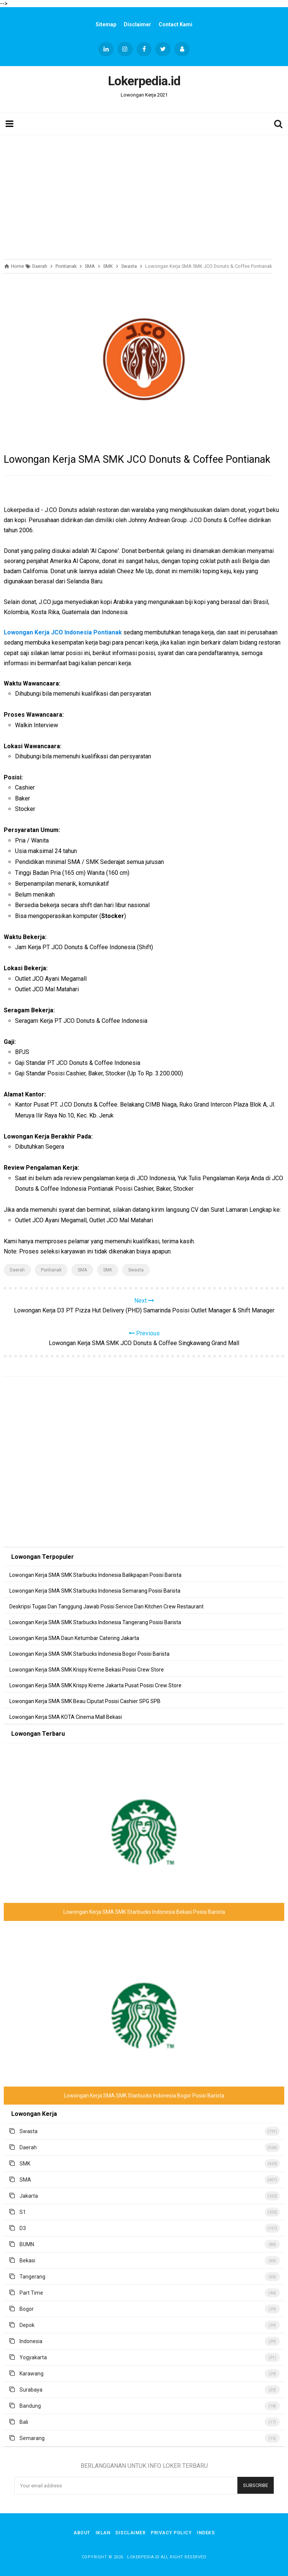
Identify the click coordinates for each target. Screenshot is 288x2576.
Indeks (205, 2532)
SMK (107, 1270)
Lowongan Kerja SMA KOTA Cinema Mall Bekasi (65, 1717)
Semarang (32, 2438)
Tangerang (32, 2277)
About (82, 2532)
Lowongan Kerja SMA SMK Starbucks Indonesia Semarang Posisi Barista (94, 1591)
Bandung (30, 2406)
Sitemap (106, 24)
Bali (24, 2422)
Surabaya (31, 2390)
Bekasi (27, 2260)
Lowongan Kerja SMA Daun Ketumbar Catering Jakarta (74, 1638)
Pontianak (51, 1270)
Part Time (31, 2293)
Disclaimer (137, 24)
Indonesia (31, 2341)
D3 (23, 2228)
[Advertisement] (144, 195)
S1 (23, 2212)
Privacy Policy (171, 2532)
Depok (27, 2325)
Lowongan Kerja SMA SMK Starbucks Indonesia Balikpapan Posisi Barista (95, 1575)
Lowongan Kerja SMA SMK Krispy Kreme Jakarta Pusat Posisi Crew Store (95, 1685)
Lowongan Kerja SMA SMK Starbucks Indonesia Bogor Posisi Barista (89, 1654)
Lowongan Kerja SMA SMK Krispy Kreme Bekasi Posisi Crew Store (86, 1670)
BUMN (27, 2244)
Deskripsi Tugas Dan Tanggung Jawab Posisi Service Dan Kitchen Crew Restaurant (106, 1607)
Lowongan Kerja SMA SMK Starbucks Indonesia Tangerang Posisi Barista (95, 1622)
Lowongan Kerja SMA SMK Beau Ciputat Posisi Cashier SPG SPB (84, 1701)
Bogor (27, 2309)
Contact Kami (175, 24)
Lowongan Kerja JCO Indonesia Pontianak (63, 632)
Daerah (17, 1270)
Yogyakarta (33, 2357)
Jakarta (29, 2196)
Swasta (136, 1270)
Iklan (103, 2532)
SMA (82, 1270)
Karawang (32, 2374)
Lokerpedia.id (143, 2557)
